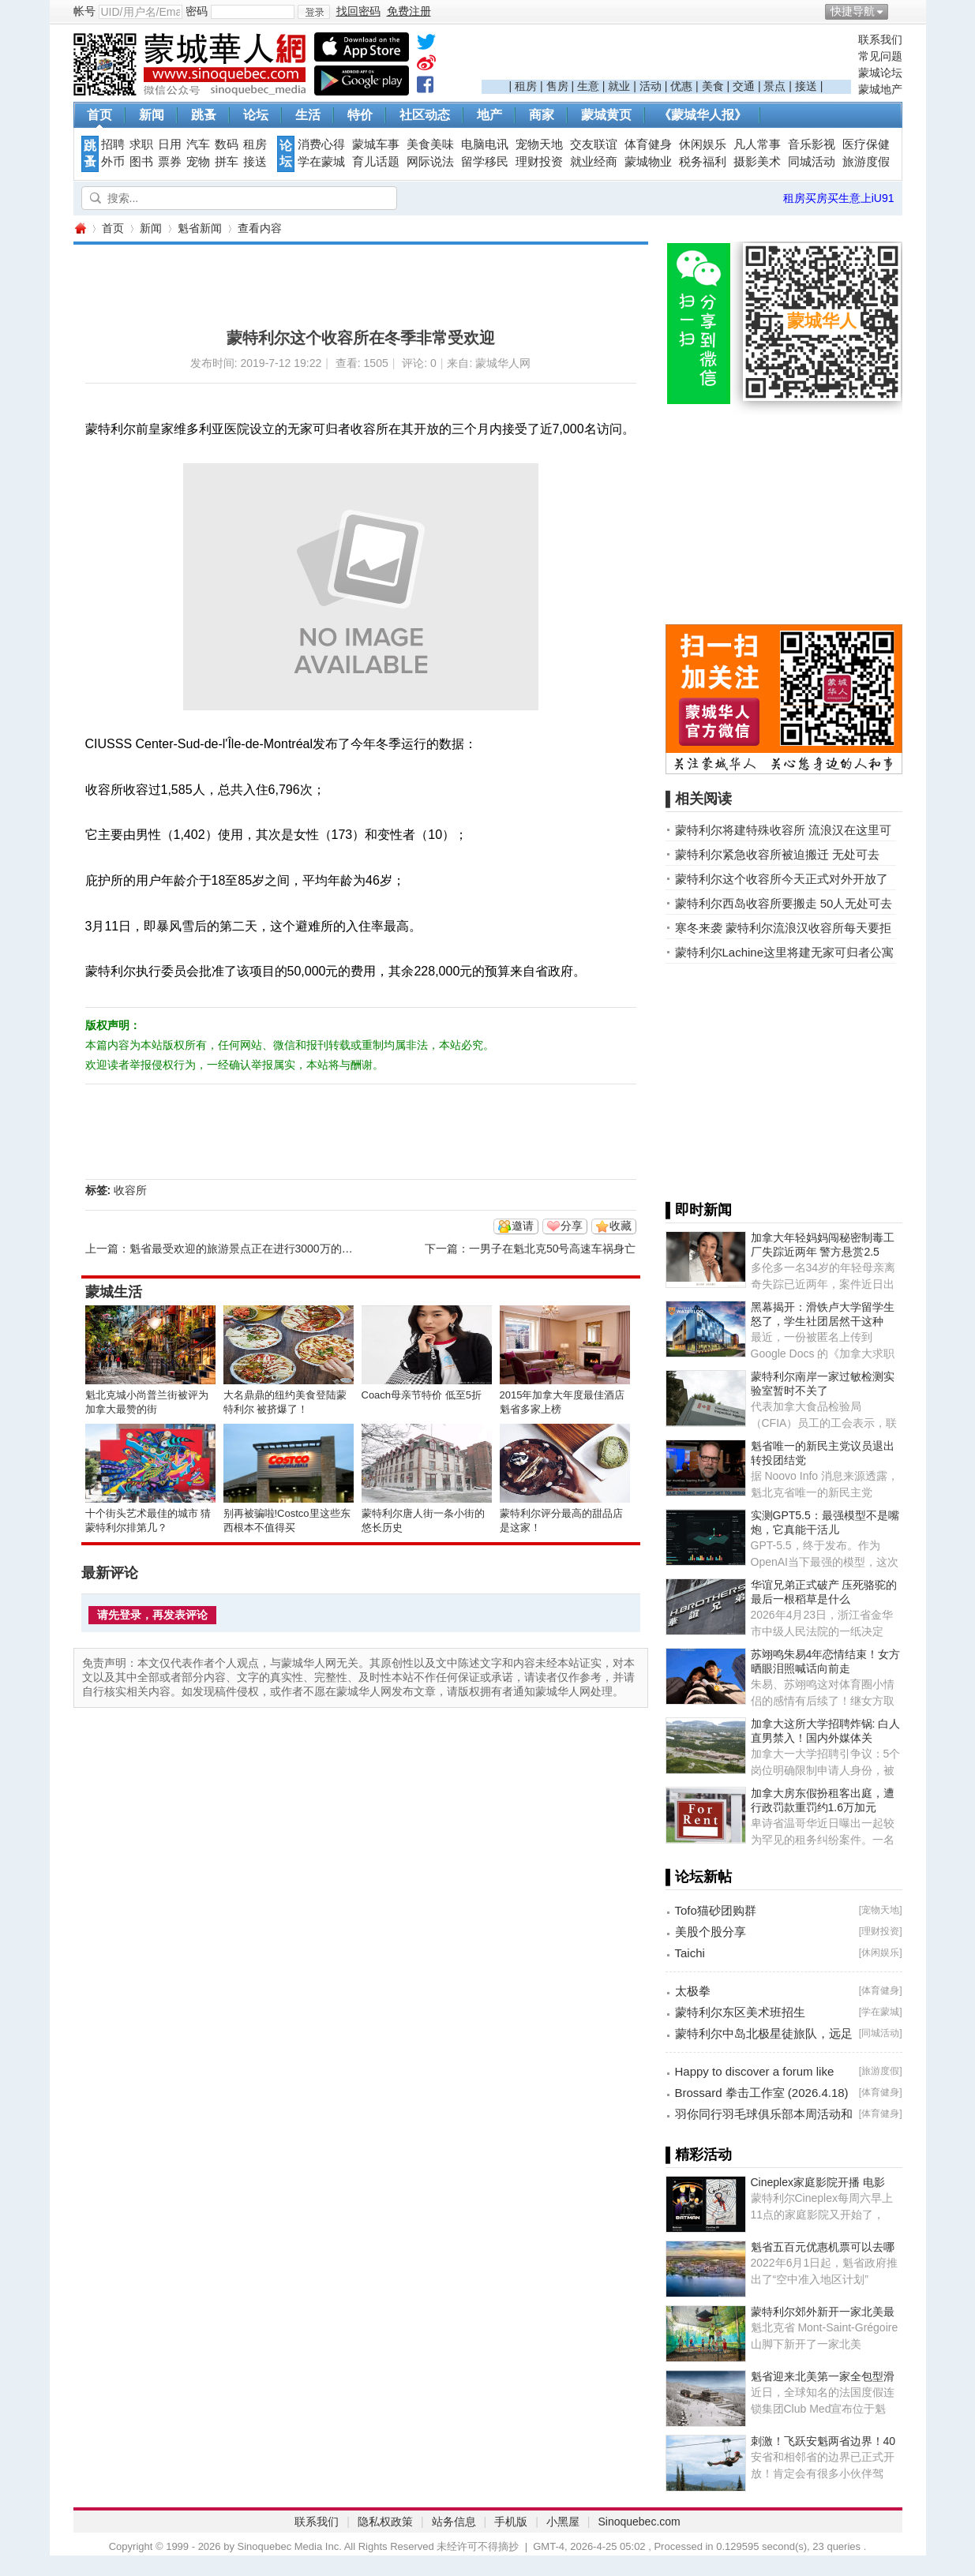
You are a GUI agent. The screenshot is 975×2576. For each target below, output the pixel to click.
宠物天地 (539, 144)
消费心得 (321, 144)
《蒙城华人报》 (702, 115)
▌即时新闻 (699, 1210)
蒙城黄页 (606, 115)
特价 (360, 115)
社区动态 (424, 115)
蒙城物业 (648, 161)
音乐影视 (811, 144)
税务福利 (702, 161)
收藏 (620, 1225)
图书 (141, 161)
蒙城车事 (375, 144)
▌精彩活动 (699, 2154)
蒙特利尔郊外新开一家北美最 (822, 2311)
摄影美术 (757, 161)
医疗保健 (866, 144)
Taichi (690, 1953)
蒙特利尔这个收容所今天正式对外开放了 (781, 879)
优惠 (681, 86)
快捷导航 (853, 11)
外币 (113, 161)
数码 (226, 144)
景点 (774, 86)
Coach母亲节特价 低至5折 (422, 1395)
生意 (588, 86)
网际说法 (430, 161)
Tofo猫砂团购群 (715, 1910)
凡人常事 (757, 144)
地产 (489, 115)
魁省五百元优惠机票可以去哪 (822, 2247)
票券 (170, 161)
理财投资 (539, 161)
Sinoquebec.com (639, 2521)
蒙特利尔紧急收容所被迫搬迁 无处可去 (777, 854)
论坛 (255, 115)
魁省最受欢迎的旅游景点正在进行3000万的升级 (246, 1248)
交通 (744, 86)
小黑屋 (562, 2521)
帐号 (84, 11)
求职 (141, 144)
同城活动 (811, 161)
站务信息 (454, 2521)
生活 (308, 115)
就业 (619, 86)
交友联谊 (593, 144)
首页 (99, 115)
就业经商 (593, 161)
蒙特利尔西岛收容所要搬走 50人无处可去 (784, 903)
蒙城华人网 (79, 228)
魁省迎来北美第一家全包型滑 (822, 2376)
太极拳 (693, 1991)
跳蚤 (203, 115)
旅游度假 (866, 161)
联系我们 (880, 39)
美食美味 (430, 144)
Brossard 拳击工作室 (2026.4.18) (762, 2092)
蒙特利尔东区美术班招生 (740, 2012)
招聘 (113, 144)
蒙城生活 (113, 1292)
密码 (197, 11)
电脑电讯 (484, 144)
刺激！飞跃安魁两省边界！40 (823, 2441)
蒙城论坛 (880, 72)
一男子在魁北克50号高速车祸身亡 (552, 1248)
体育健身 (648, 144)
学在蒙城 (321, 161)
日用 (170, 144)
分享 (572, 1225)
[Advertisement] (666, 56)
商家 (541, 115)
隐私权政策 (385, 2521)
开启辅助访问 (898, 11)
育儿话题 (375, 161)
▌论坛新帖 (699, 1877)
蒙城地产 (880, 89)
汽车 (198, 144)
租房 (526, 86)
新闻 (151, 115)
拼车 (226, 161)
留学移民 (484, 161)
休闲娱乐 (702, 144)
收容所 (130, 1190)
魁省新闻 (200, 228)
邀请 (523, 1225)
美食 (713, 86)
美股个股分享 (710, 1931)
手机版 (510, 2521)
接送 (806, 86)
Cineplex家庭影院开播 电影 (818, 2182)
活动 (650, 86)
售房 (557, 86)
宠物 (198, 161)
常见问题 (880, 56)
